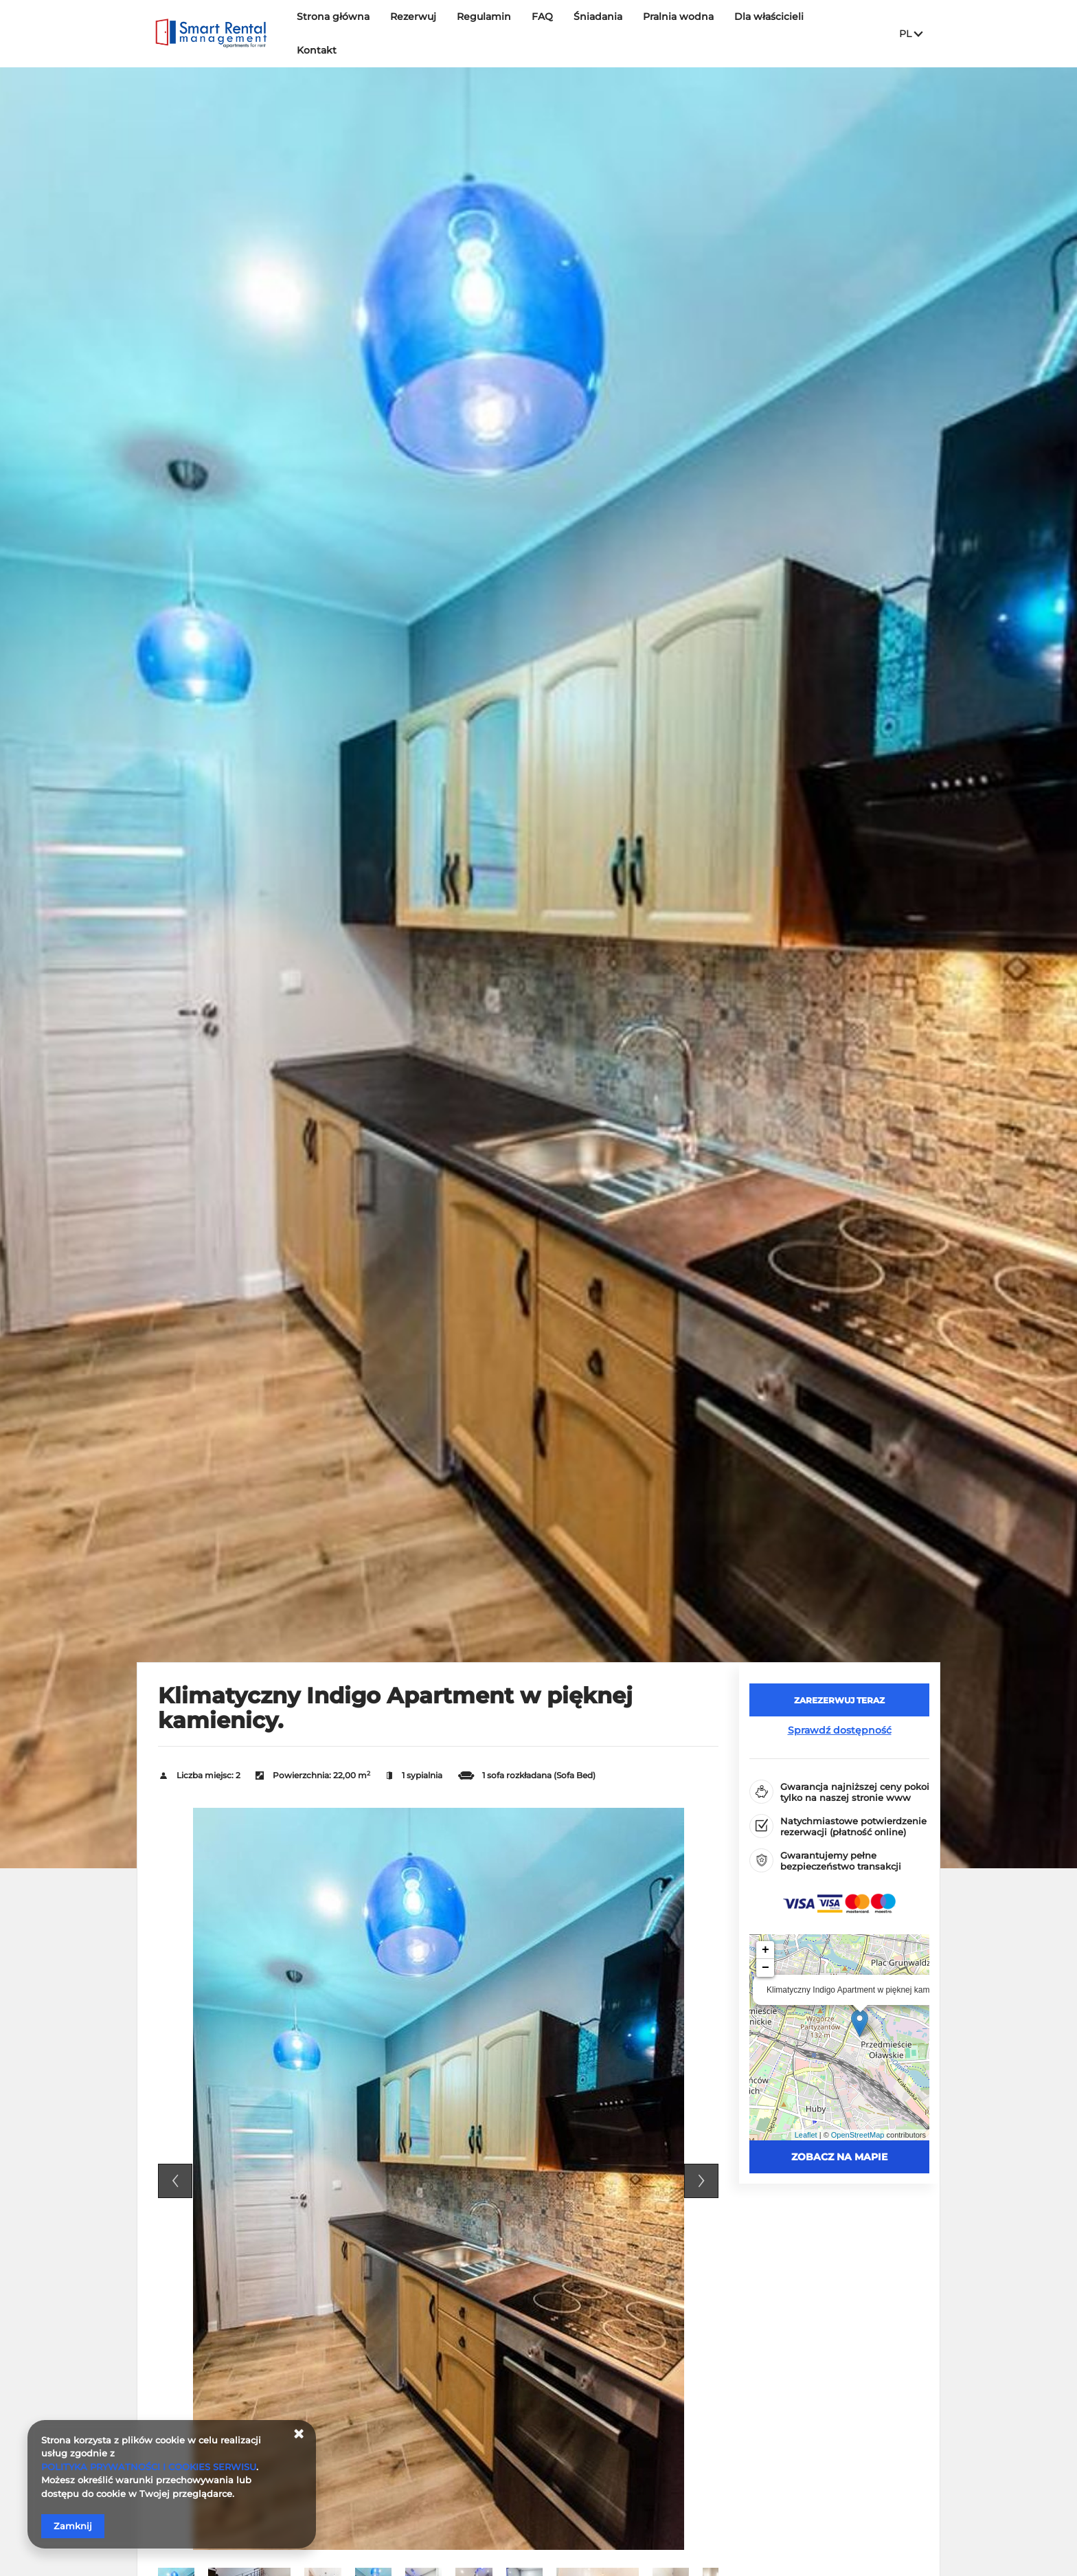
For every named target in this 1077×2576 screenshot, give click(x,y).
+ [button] (765, 1950)
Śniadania (598, 32)
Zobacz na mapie (839, 2157)
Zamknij (73, 2525)
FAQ (542, 32)
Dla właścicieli (769, 32)
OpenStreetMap (858, 2135)
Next (701, 2181)
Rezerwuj (413, 32)
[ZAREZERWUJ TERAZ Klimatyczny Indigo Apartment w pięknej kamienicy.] (839, 1699)
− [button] (765, 1968)
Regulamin (484, 32)
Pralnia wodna (678, 32)
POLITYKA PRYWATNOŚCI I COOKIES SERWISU (148, 2466)
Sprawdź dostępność (840, 1730)
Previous (175, 2181)
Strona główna (333, 32)
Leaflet (806, 2135)
